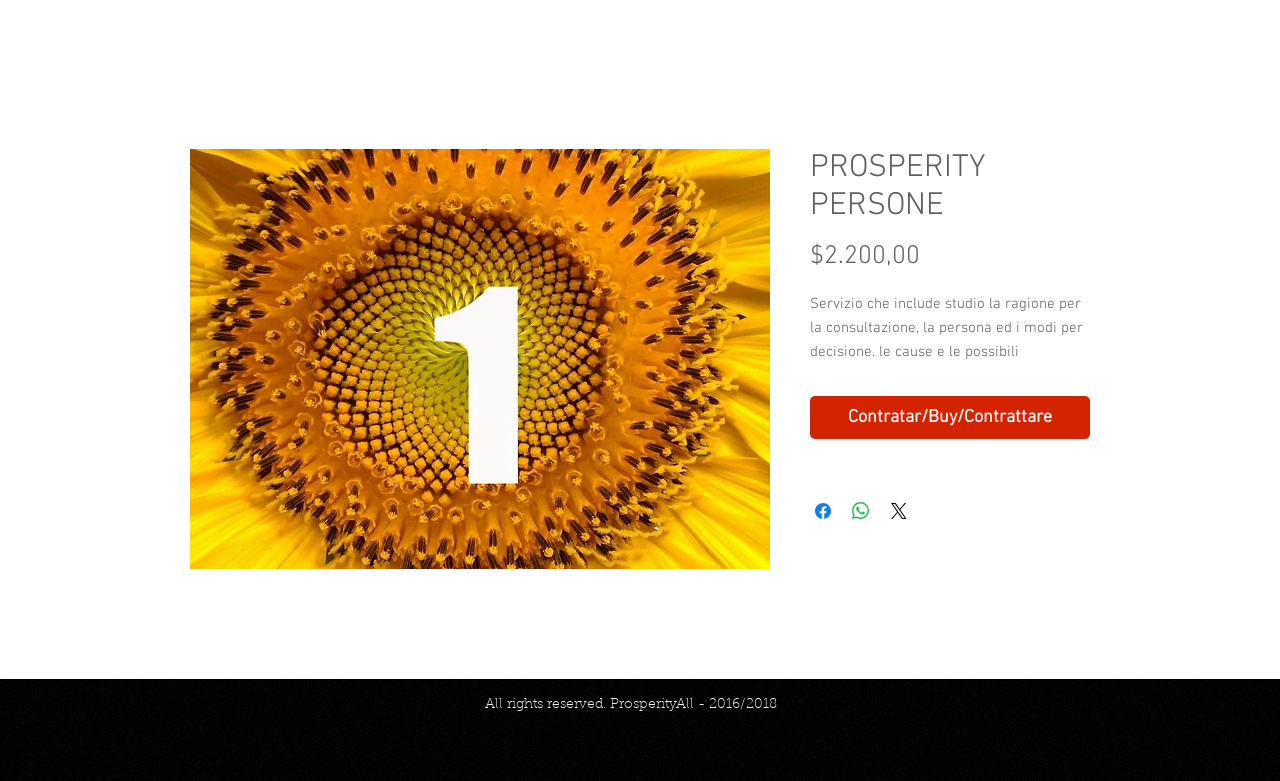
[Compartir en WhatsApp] (861, 511)
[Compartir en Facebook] (823, 511)
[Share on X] (899, 511)
